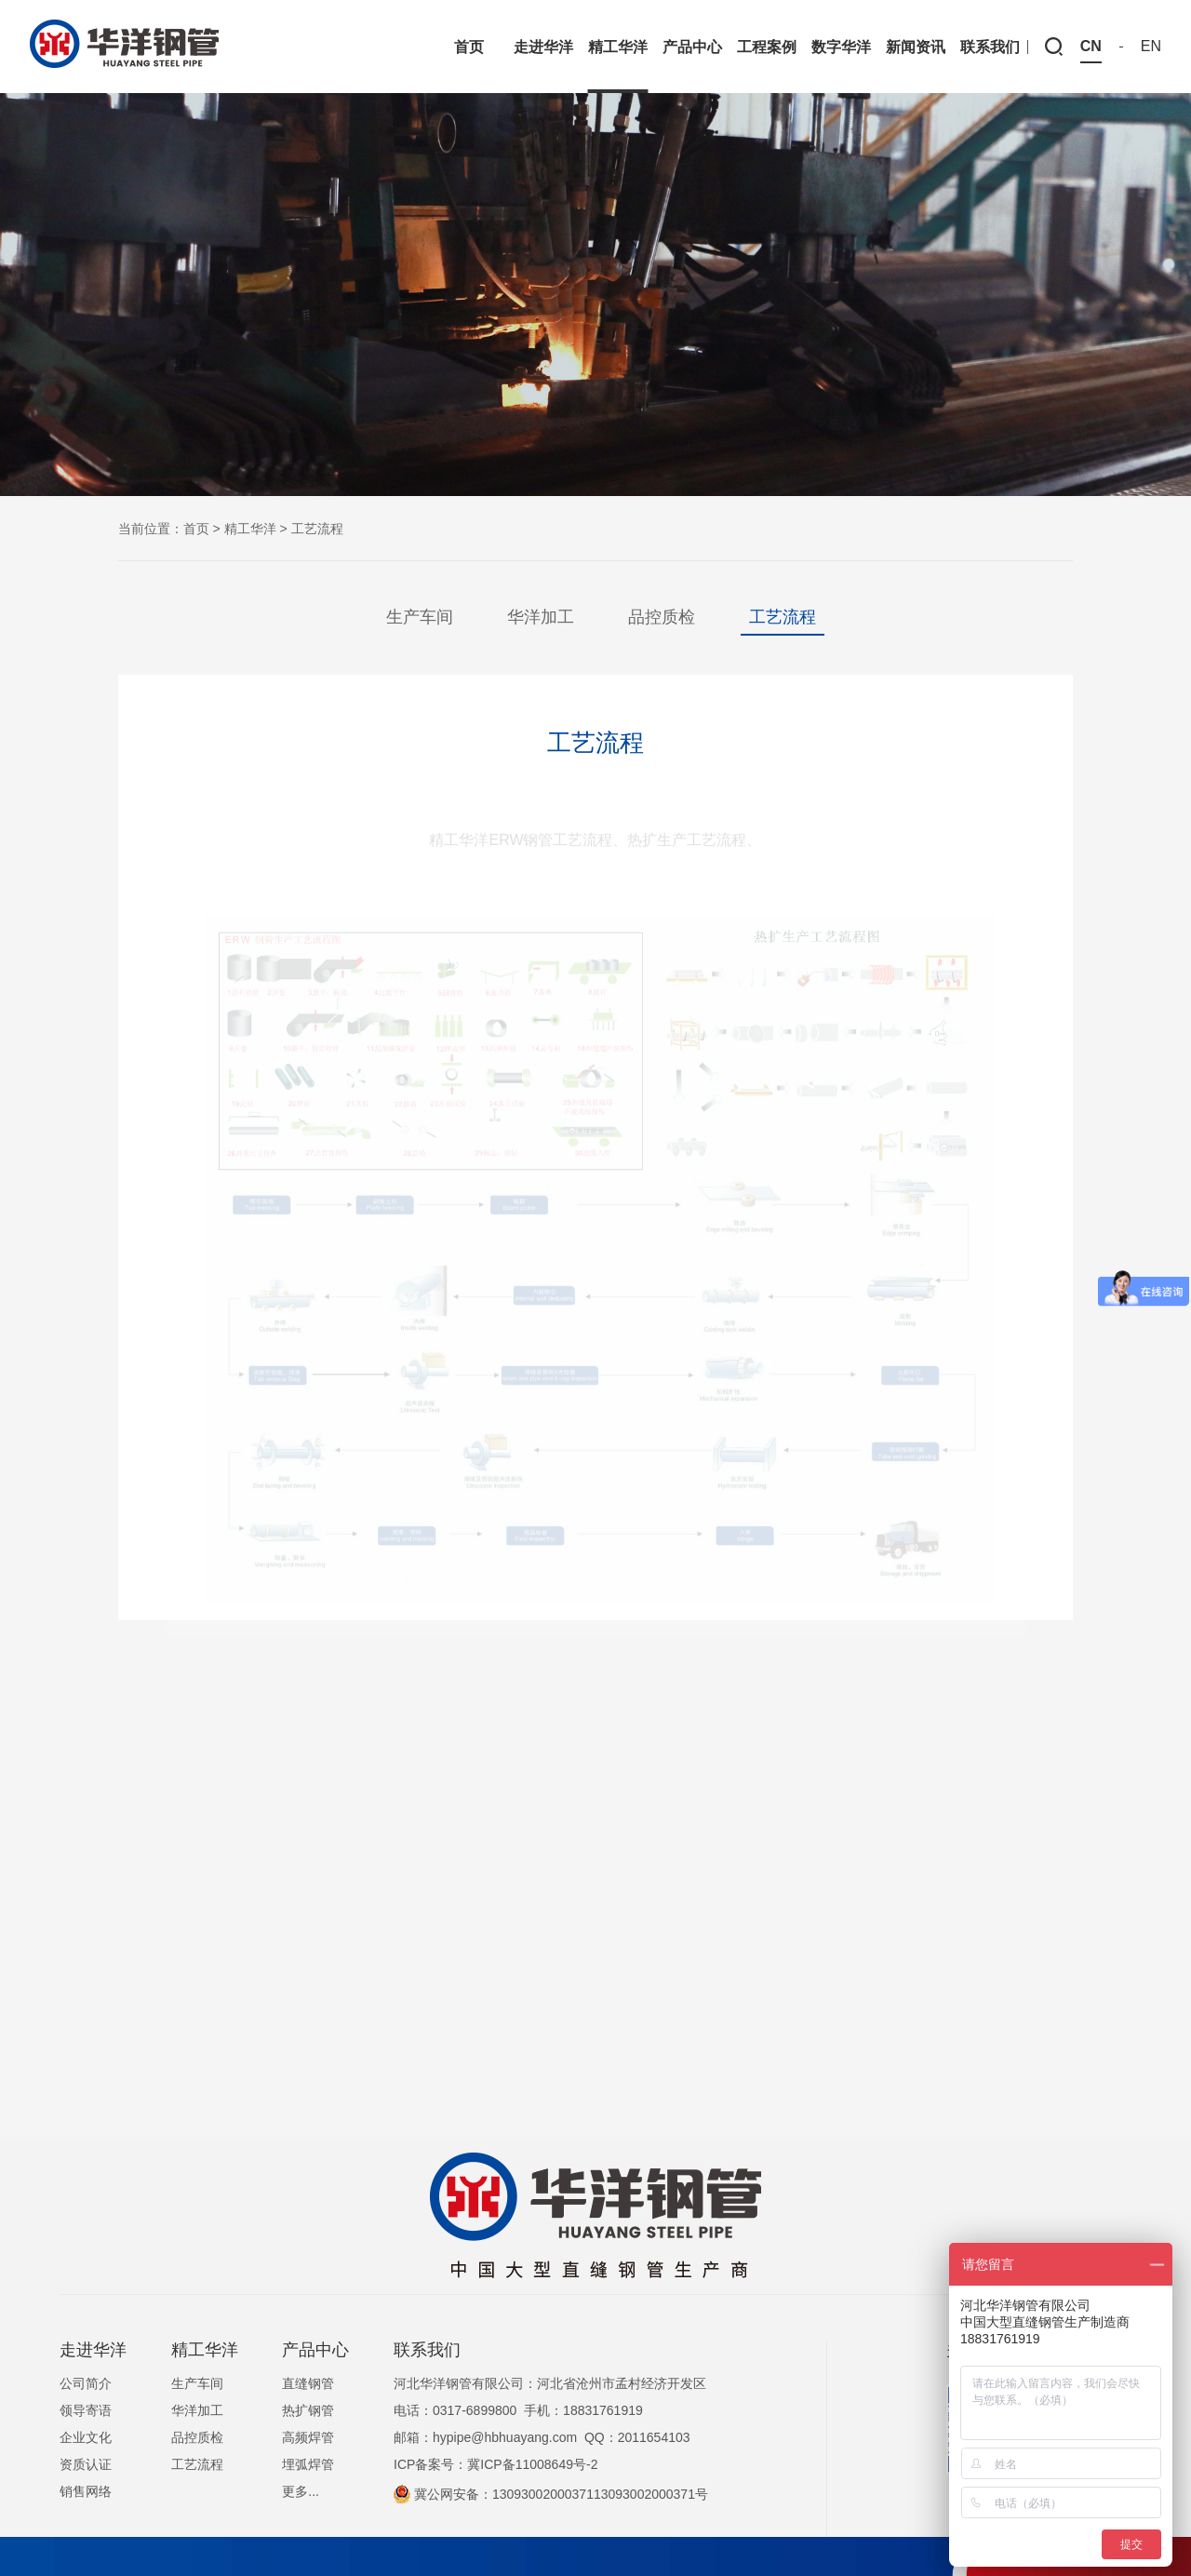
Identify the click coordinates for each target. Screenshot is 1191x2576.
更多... (300, 2491)
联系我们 (427, 2350)
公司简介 (86, 2383)
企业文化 (86, 2437)
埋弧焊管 (308, 2464)
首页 (196, 528)
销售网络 (86, 2491)
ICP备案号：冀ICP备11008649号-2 (495, 2464)
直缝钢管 (308, 2383)
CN (1091, 46)
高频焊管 (308, 2437)
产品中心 (315, 2350)
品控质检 (661, 617)
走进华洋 (93, 2350)
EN (1151, 46)
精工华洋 (250, 528)
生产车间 (419, 617)
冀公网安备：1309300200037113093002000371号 (551, 2494)
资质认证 (86, 2464)
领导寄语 (86, 2410)
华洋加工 (540, 617)
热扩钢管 (308, 2410)
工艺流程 (782, 617)
